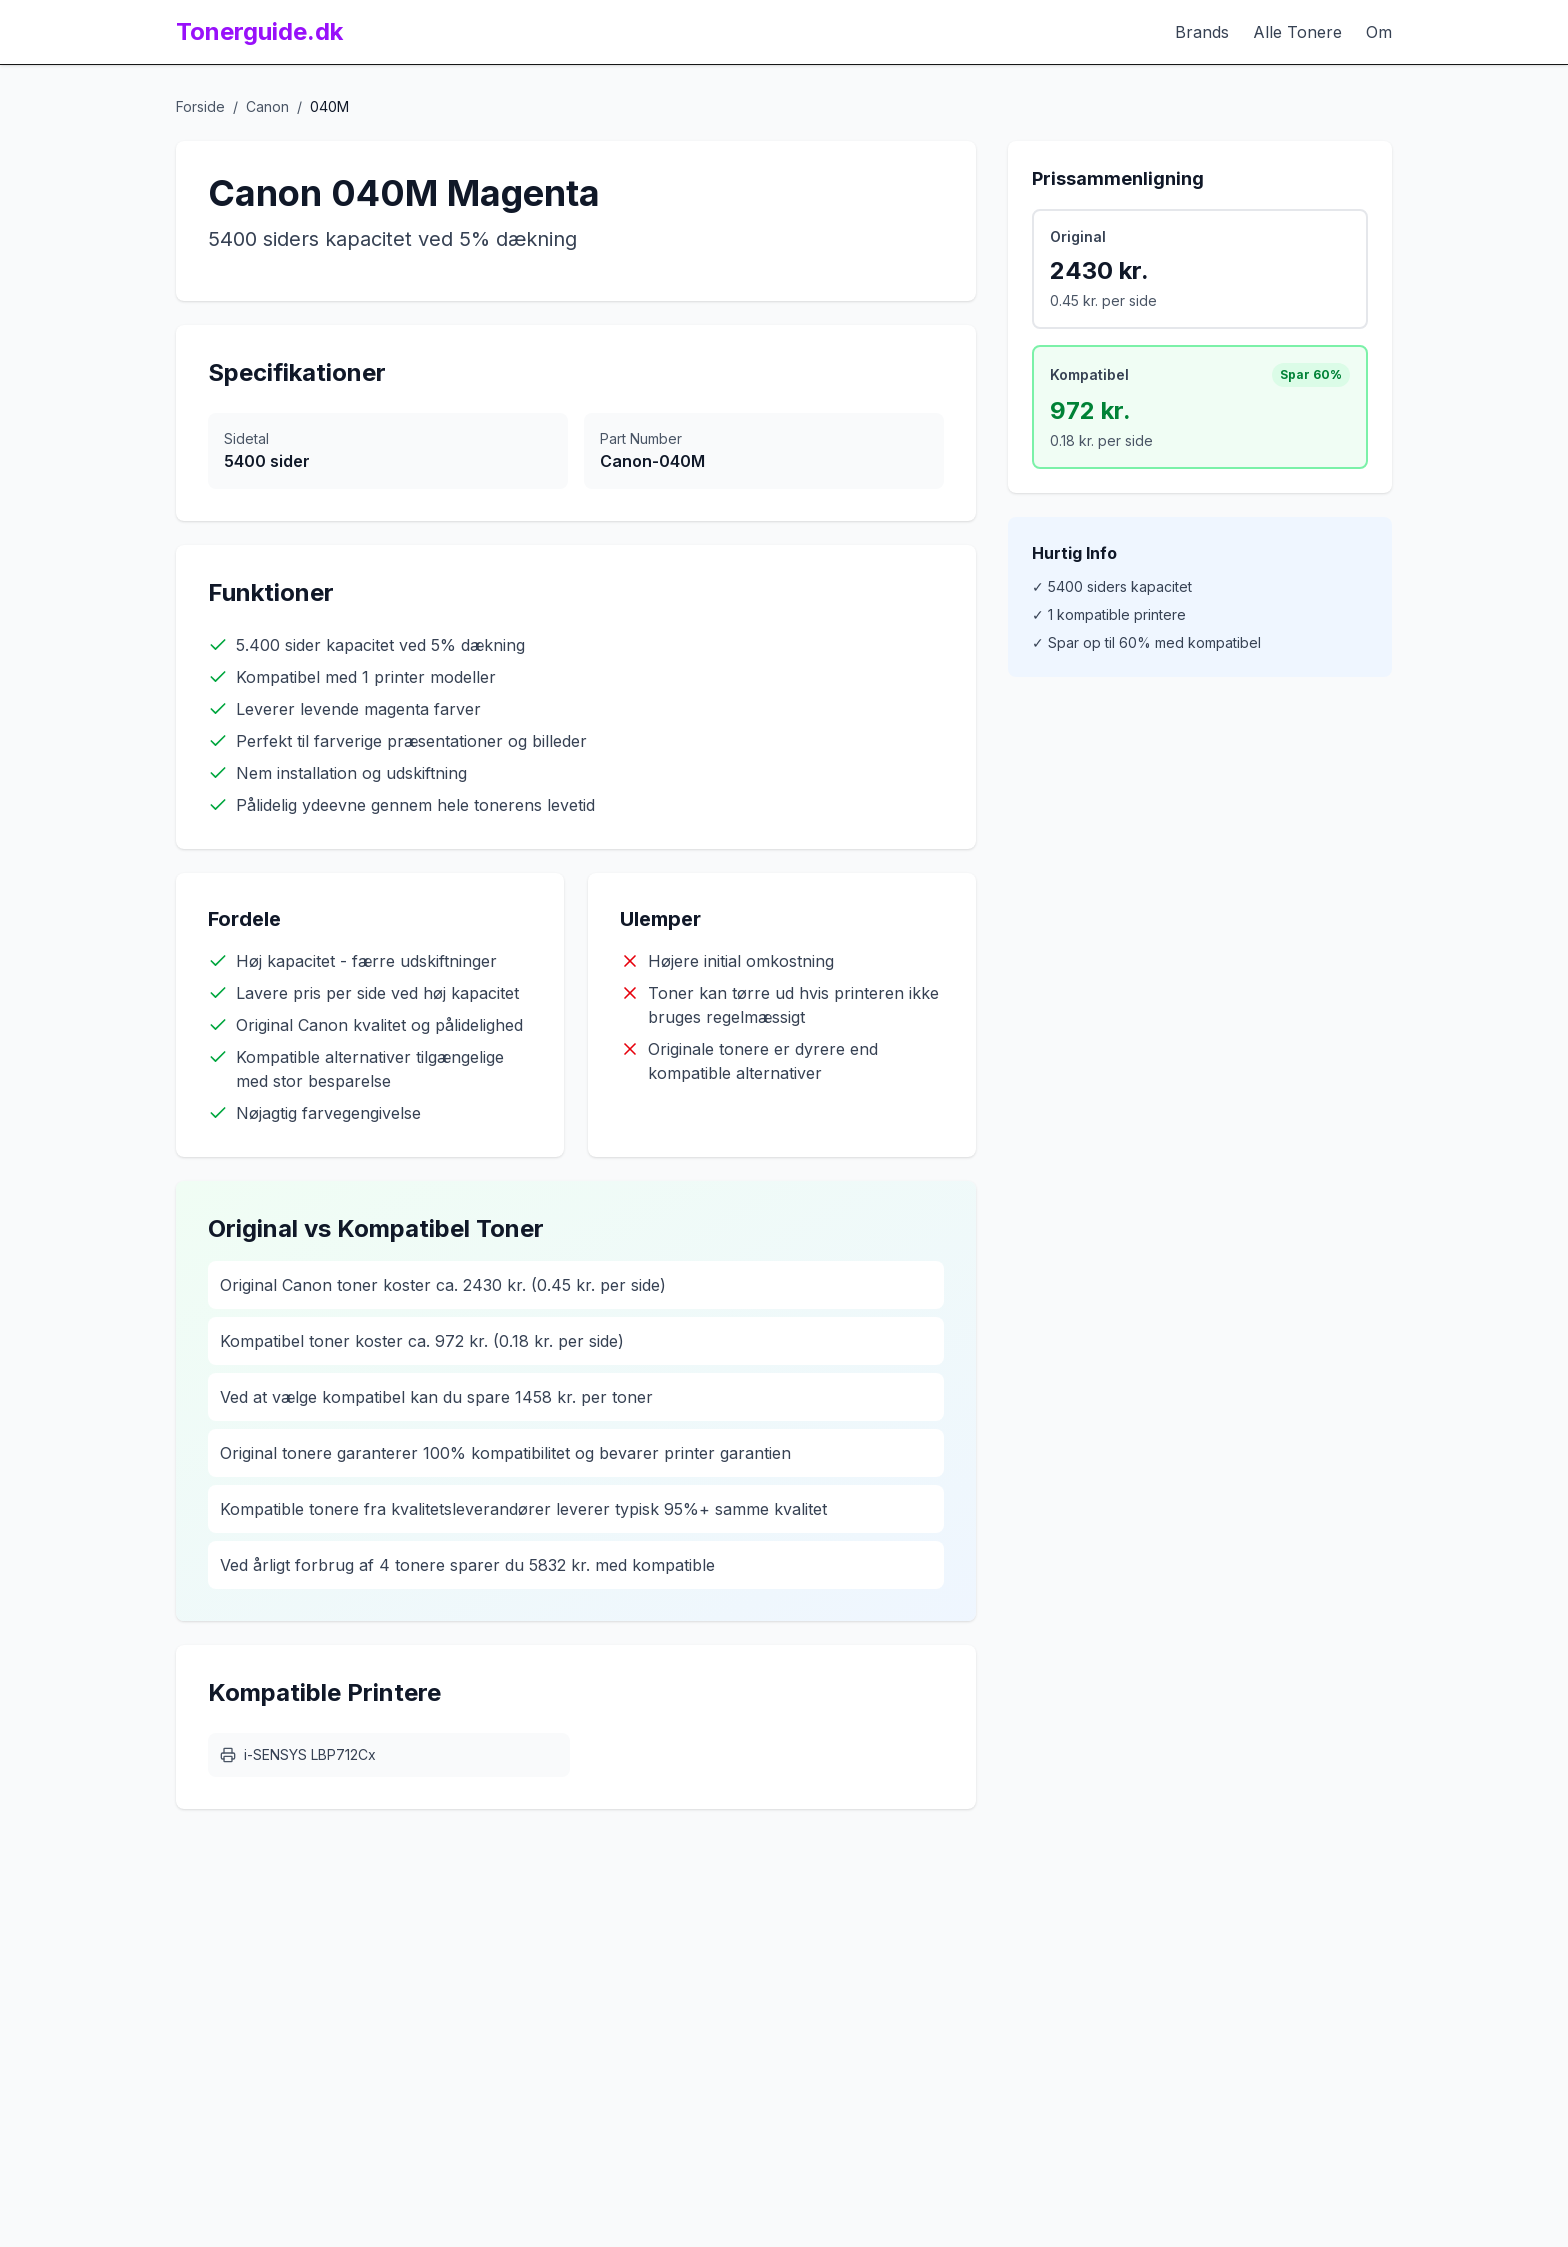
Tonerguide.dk (259, 31)
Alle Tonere (1297, 32)
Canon (267, 106)
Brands (1202, 32)
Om (1379, 32)
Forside (200, 106)
